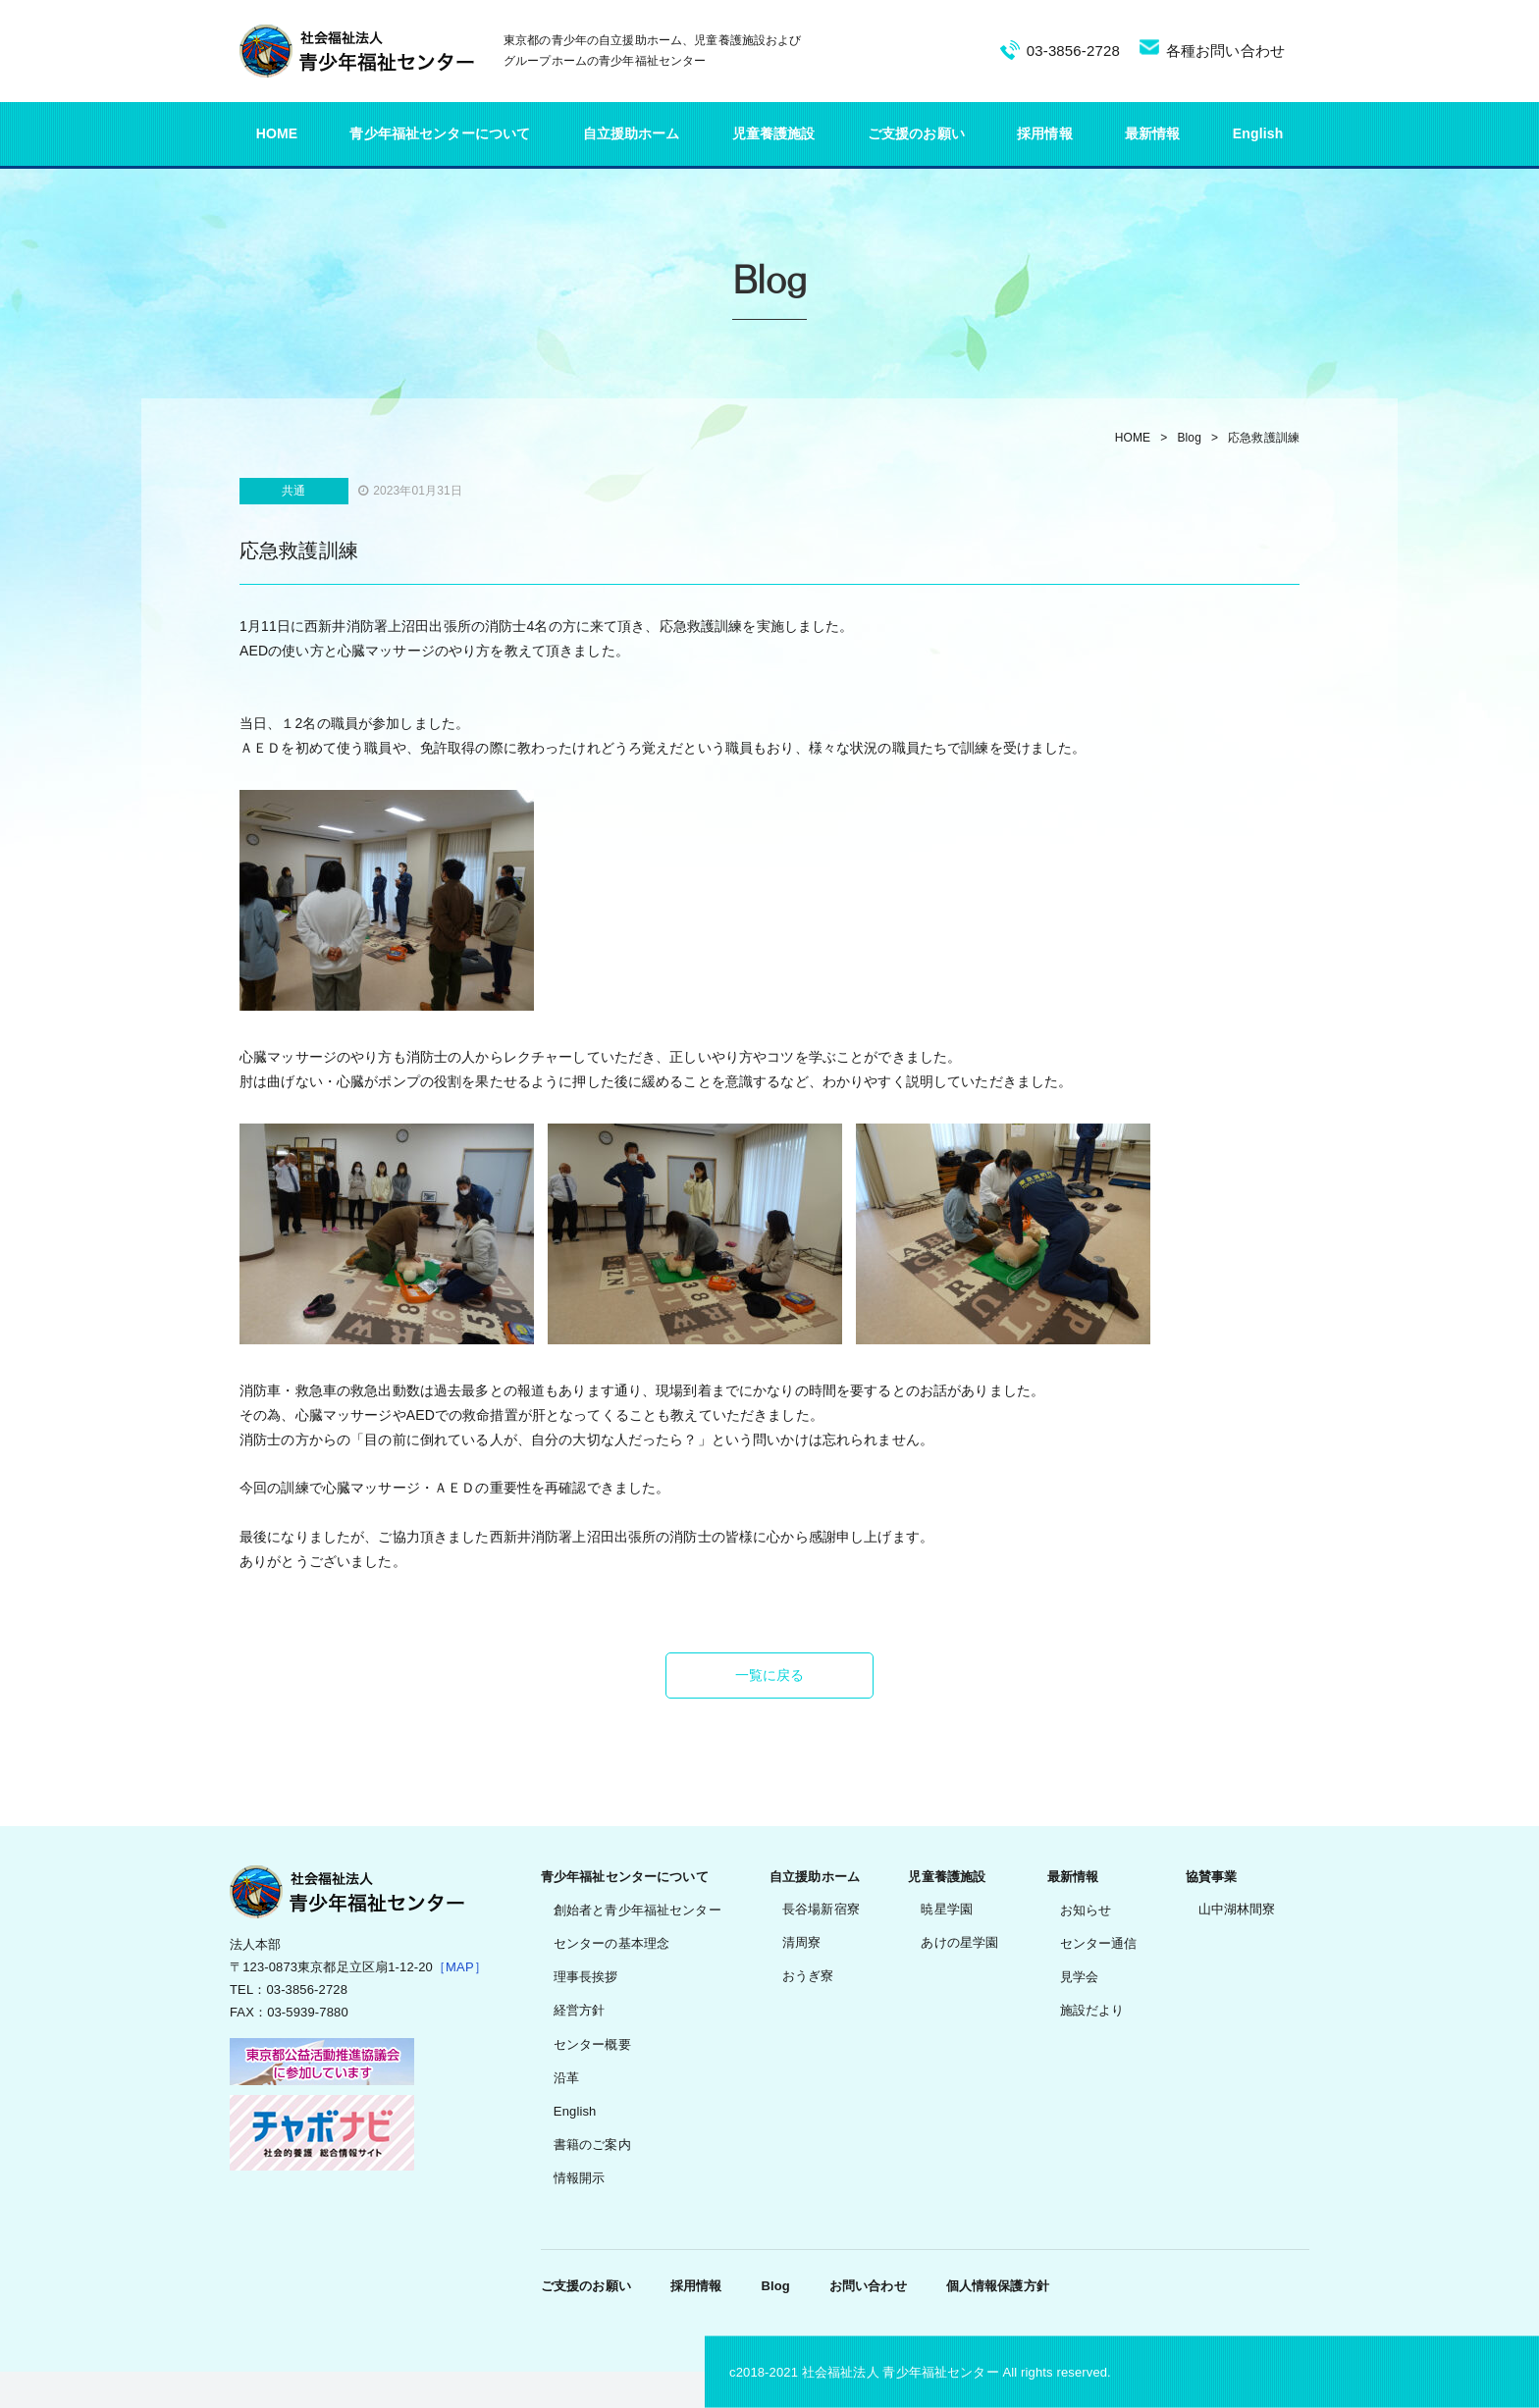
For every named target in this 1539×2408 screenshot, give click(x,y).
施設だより (1092, 2010)
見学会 (1079, 1976)
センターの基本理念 (611, 1943)
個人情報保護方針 (997, 2285)
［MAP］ (460, 1967)
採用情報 (1045, 133)
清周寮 (801, 1942)
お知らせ (1086, 1910)
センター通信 (1099, 1943)
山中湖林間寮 (1237, 1909)
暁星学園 (947, 1909)
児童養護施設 (774, 133)
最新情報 (1153, 133)
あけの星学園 (959, 1942)
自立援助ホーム (631, 133)
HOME (277, 133)
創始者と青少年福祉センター (637, 1910)
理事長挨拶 (586, 1976)
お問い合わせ (868, 2285)
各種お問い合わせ (1225, 50)
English (1258, 133)
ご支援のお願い (916, 133)
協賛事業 (1212, 1876)
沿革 (566, 2077)
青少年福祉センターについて (439, 133)
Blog (1189, 438)
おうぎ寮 (808, 1975)
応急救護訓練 (1264, 438)
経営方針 (580, 2010)
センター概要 (592, 2044)
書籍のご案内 (592, 2144)
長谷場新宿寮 (821, 1909)
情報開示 (580, 2178)
